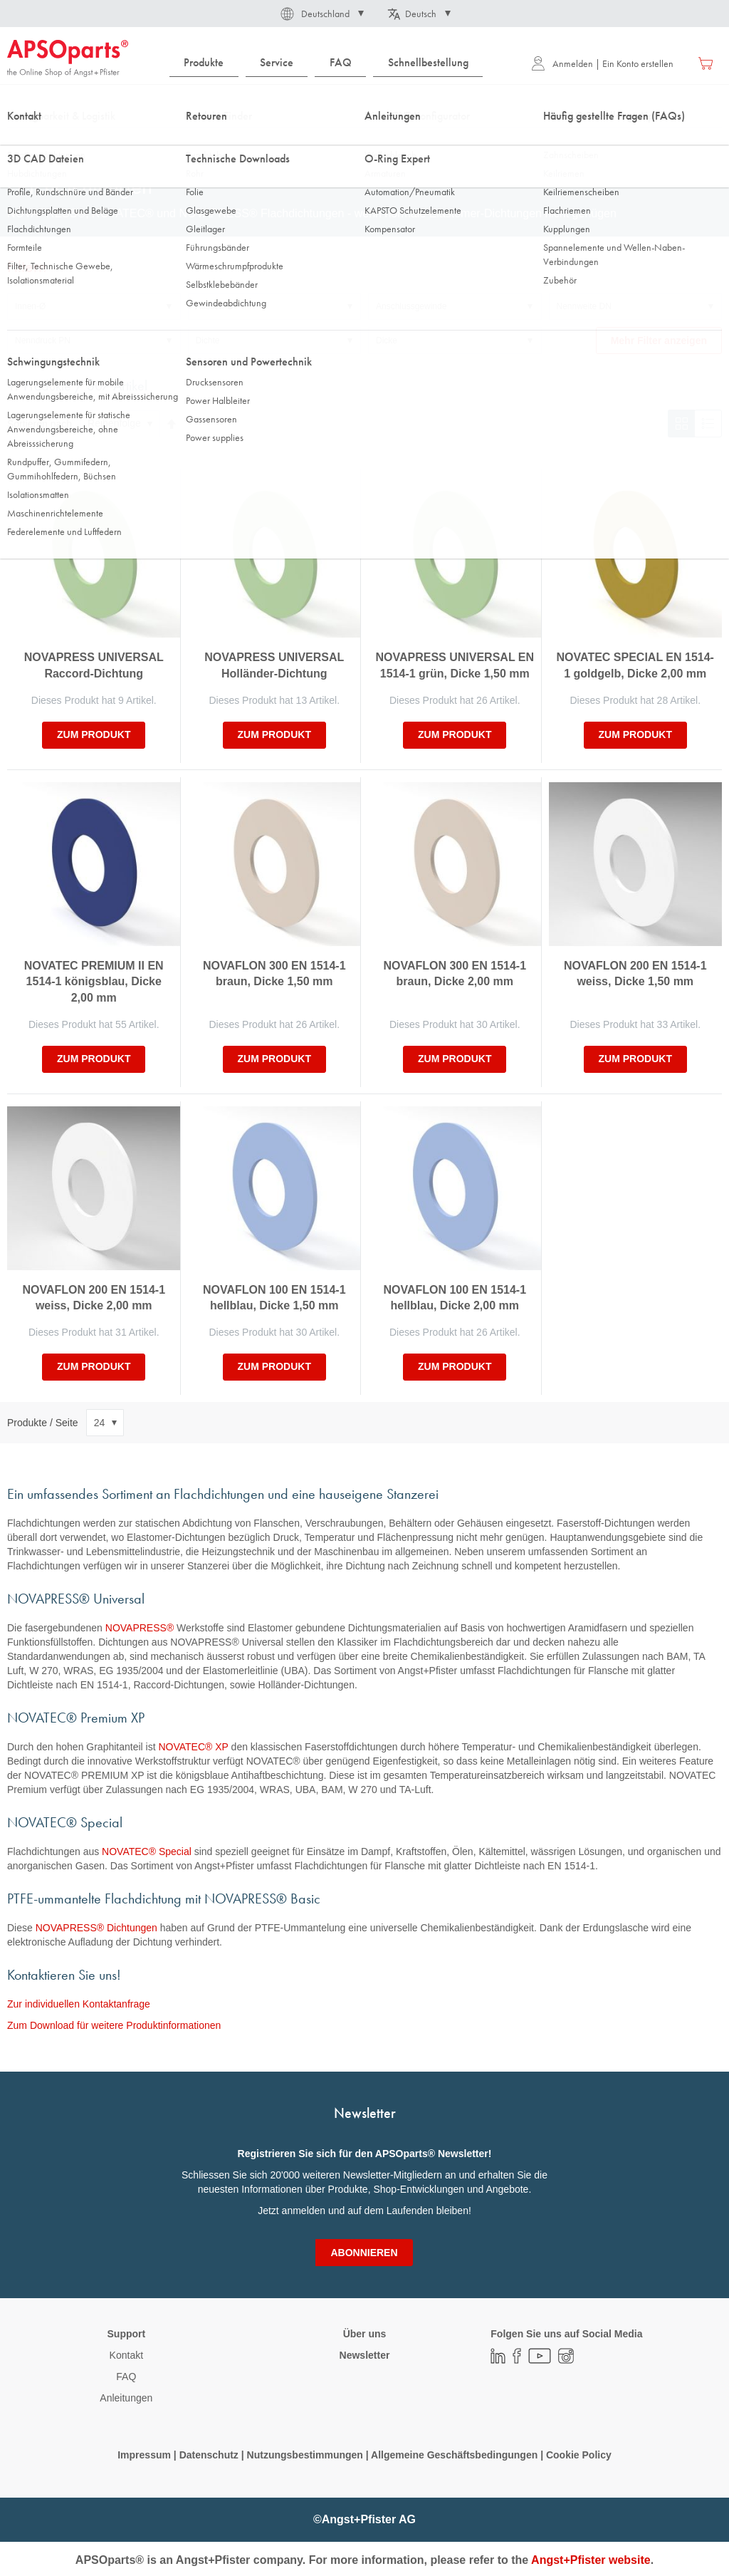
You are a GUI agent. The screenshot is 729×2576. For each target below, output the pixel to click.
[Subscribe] (363, 2252)
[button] (321, 13)
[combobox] (364, 104)
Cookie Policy (579, 2455)
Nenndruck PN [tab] (42, 341)
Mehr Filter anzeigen (659, 340)
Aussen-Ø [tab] (215, 306)
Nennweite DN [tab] (584, 306)
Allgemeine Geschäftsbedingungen (455, 2455)
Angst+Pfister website (591, 2560)
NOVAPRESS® (139, 1628)
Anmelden (562, 63)
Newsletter (365, 2355)
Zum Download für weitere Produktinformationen (114, 2025)
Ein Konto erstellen (637, 63)
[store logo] (67, 58)
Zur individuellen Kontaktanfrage (78, 2004)
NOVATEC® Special (147, 1851)
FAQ (126, 2376)
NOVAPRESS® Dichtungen (96, 1927)
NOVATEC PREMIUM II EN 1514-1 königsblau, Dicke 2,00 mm (94, 982)
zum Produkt (93, 734)
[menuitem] (203, 63)
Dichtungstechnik (97, 142)
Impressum (144, 2455)
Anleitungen (126, 2398)
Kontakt (126, 2355)
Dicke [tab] (386, 341)
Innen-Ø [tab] (30, 306)
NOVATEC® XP (193, 1746)
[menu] (330, 63)
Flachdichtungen (183, 142)
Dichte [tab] (208, 341)
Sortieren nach (39, 423)
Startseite (25, 142)
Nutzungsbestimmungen (306, 2455)
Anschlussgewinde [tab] (411, 306)
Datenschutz (208, 2455)
